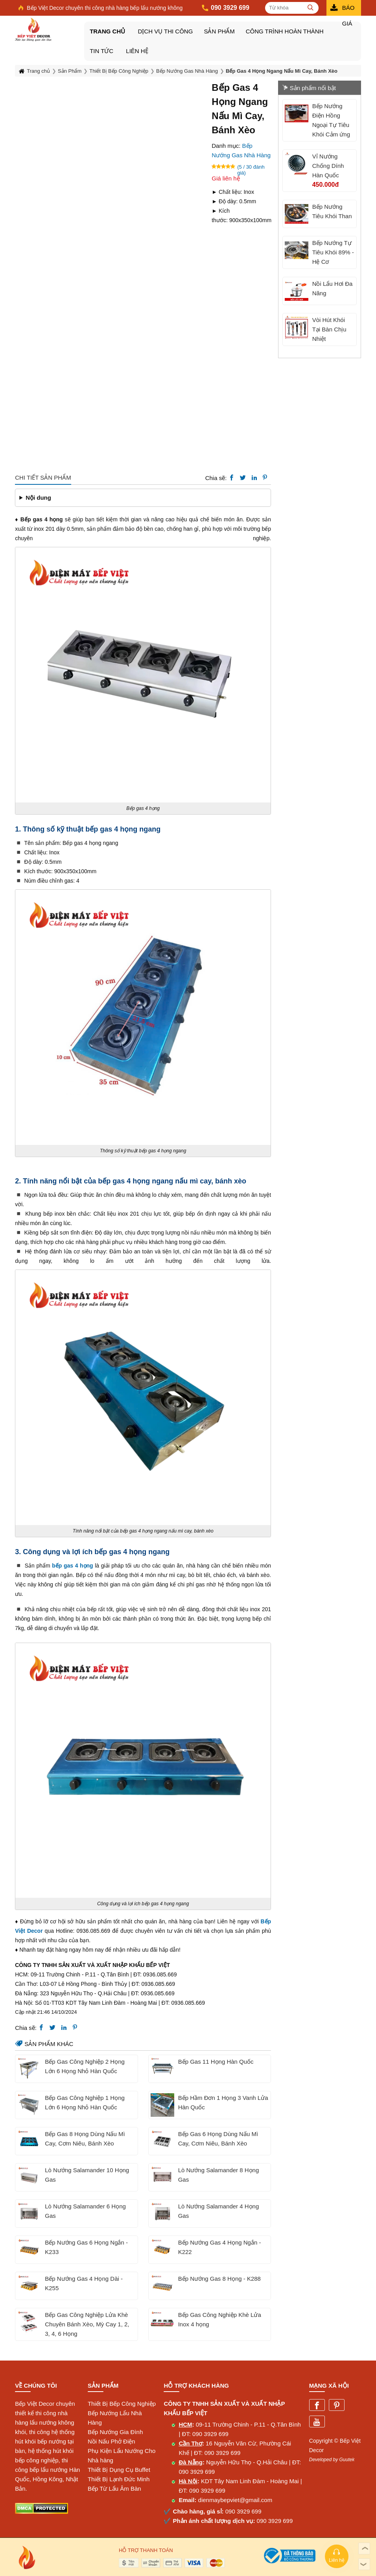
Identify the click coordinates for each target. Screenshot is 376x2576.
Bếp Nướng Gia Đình (115, 2432)
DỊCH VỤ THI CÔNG (165, 31)
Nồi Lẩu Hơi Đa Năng (332, 288)
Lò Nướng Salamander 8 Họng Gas (218, 2175)
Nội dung (38, 497)
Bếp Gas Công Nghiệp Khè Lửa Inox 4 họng (219, 2319)
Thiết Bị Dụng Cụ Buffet (119, 2469)
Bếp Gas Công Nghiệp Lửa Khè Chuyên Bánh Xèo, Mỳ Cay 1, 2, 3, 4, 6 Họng (87, 2324)
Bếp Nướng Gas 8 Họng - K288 (219, 2278)
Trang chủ (107, 31)
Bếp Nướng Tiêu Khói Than (332, 211)
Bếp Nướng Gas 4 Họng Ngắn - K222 (219, 2247)
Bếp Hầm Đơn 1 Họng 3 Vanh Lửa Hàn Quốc (223, 2102)
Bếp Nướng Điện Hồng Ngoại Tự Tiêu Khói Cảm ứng (331, 120)
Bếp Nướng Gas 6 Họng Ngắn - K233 (86, 2247)
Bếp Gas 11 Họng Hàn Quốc (216, 2061)
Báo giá (348, 10)
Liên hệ (137, 51)
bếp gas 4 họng (72, 1565)
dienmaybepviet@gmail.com (235, 2500)
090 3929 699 (210, 2434)
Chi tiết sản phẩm (43, 477)
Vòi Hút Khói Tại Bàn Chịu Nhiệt (329, 329)
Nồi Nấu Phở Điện (111, 2441)
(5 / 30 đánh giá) (250, 167)
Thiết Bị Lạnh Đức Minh (119, 2479)
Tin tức (101, 51)
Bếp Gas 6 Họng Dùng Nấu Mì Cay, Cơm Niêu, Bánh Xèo (218, 2139)
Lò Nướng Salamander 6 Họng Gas (85, 2211)
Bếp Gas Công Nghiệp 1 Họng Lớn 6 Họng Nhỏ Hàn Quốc (85, 2102)
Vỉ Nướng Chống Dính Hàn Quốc (328, 165)
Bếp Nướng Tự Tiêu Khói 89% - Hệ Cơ (333, 252)
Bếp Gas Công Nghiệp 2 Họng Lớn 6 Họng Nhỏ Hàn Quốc (85, 2066)
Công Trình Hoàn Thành (285, 31)
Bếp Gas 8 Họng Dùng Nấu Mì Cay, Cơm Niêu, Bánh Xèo (85, 2139)
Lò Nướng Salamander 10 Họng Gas (87, 2175)
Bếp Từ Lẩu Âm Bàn (114, 2488)
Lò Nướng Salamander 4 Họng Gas (218, 2211)
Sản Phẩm (219, 31)
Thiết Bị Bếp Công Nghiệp (122, 2403)
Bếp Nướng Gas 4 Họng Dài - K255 (84, 2283)
